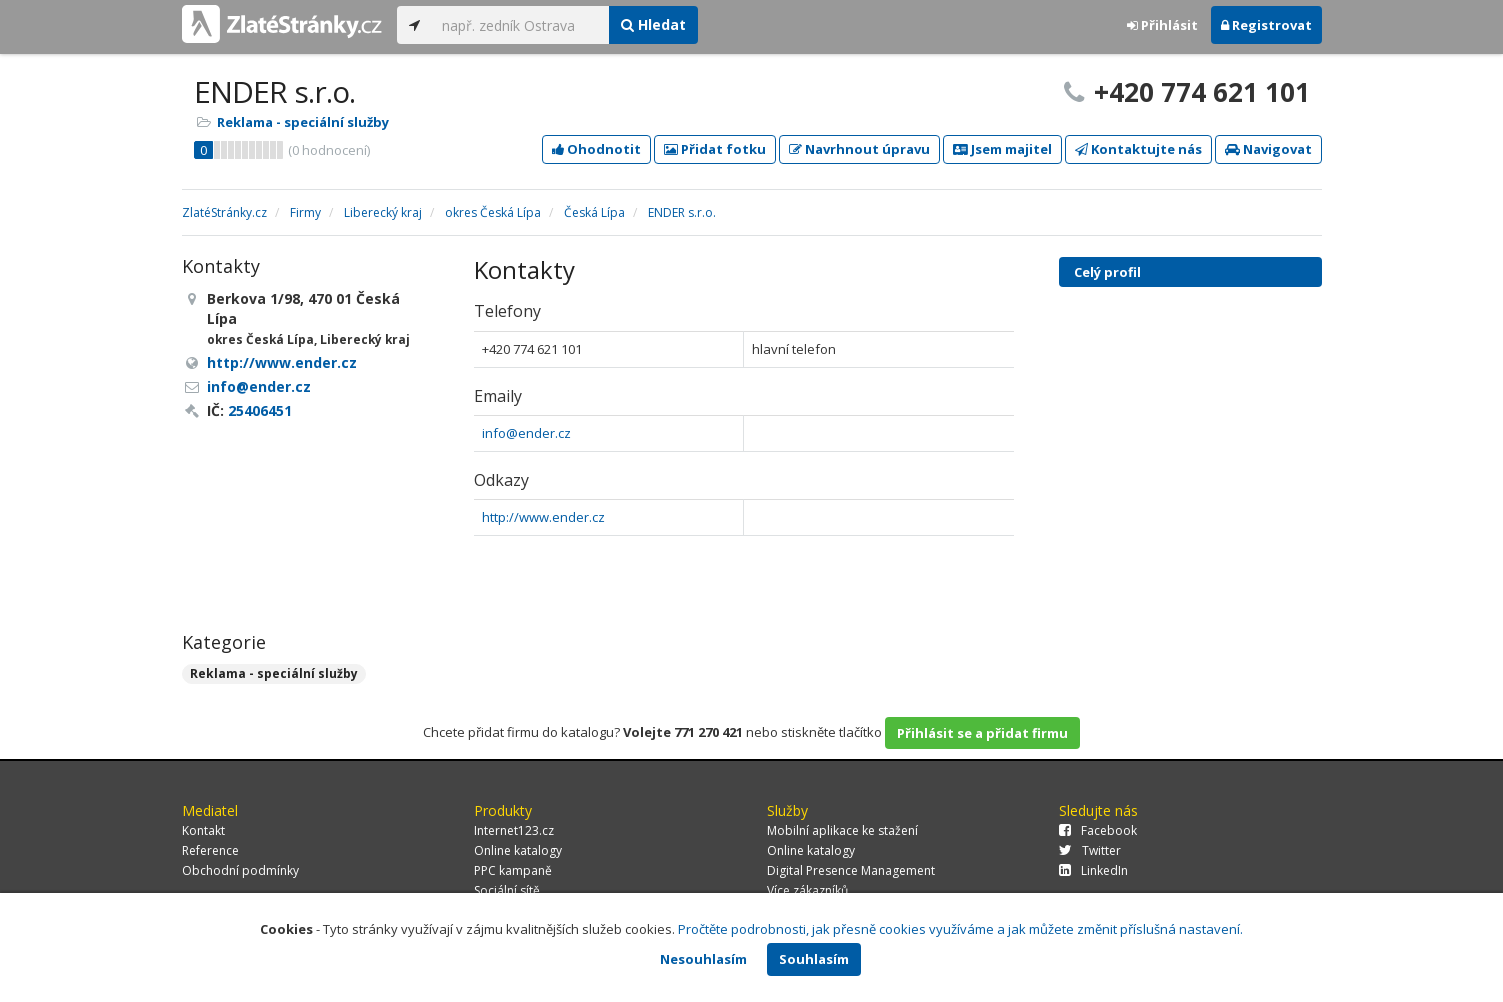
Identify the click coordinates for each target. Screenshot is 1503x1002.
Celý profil (1107, 272)
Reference (210, 850)
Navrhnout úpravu (859, 149)
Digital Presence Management (851, 870)
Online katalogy (518, 850)
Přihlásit (1162, 25)
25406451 (260, 410)
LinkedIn (1093, 870)
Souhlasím (814, 959)
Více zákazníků (807, 890)
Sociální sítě (507, 890)
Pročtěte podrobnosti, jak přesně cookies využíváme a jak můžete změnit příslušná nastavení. (960, 929)
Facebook (1098, 830)
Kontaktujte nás (1138, 149)
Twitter (1090, 850)
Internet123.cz (514, 830)
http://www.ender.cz (543, 517)
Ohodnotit (596, 149)
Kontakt (203, 830)
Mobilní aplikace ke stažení (842, 830)
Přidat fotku (715, 149)
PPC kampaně (513, 870)
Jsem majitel (1002, 149)
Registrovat (1266, 25)
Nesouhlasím (703, 959)
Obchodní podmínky (240, 870)
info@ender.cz (526, 433)
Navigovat (1268, 149)
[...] (520, 25)
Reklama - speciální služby (303, 122)
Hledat (653, 24)
